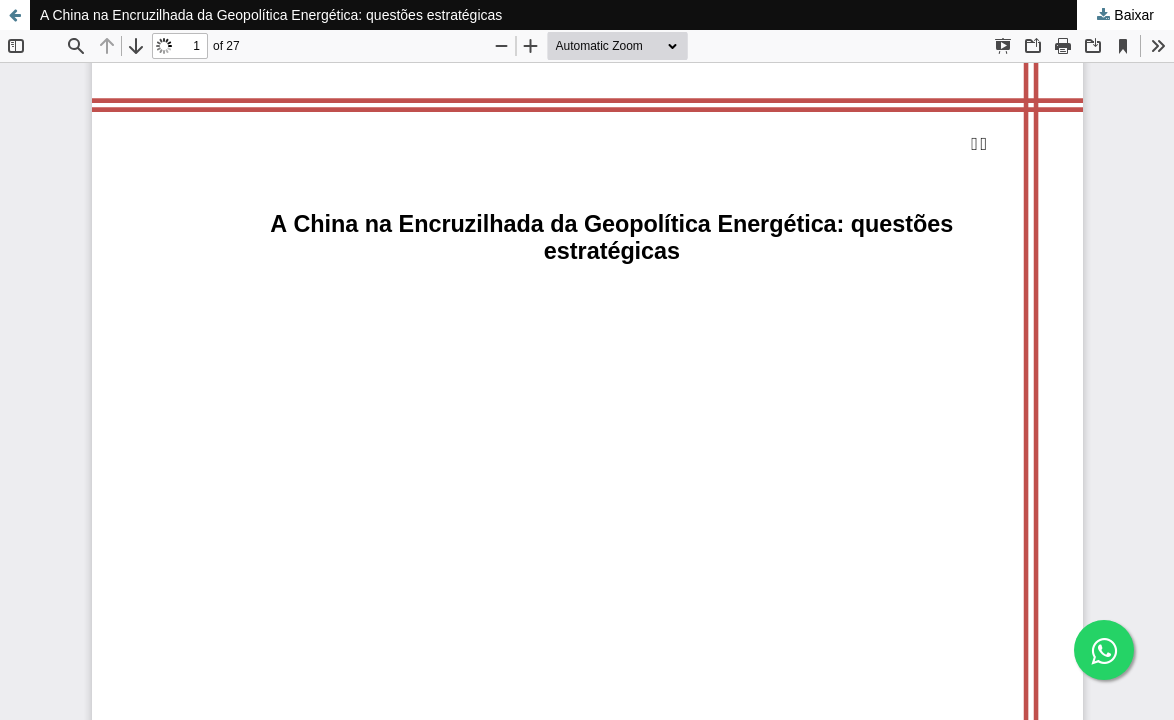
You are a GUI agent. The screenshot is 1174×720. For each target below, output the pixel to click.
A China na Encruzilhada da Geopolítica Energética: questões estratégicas (271, 15)
